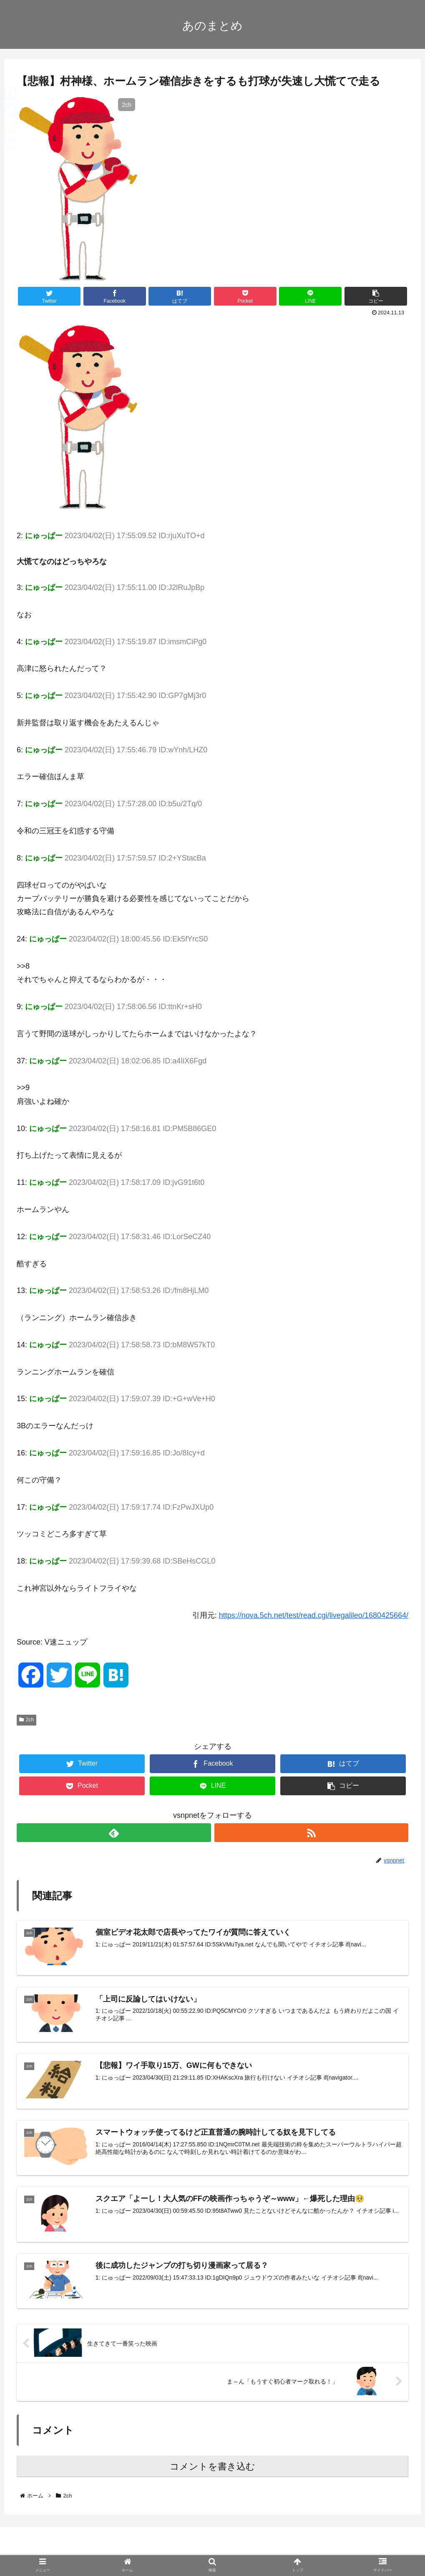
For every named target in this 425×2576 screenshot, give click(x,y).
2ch (26, 1720)
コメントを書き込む (212, 2467)
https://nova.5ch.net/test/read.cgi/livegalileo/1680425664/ (313, 1615)
